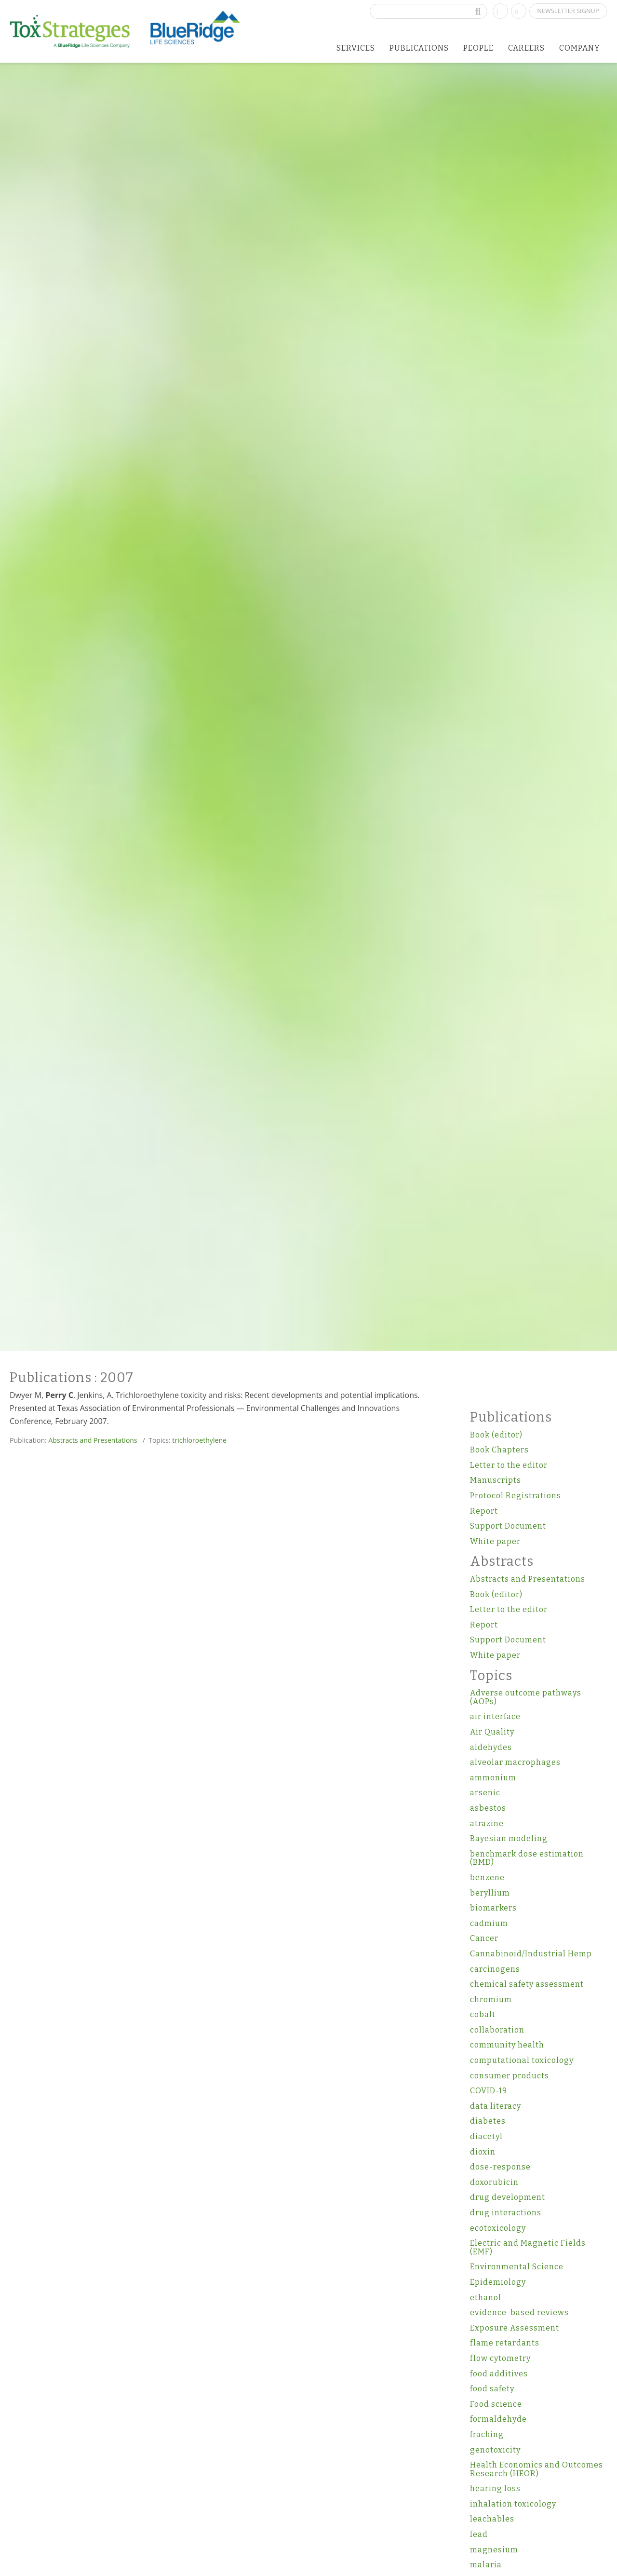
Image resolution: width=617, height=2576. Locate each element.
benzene (487, 1877)
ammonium (493, 1777)
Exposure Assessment (514, 2327)
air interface (495, 1716)
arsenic (485, 1792)
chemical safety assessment (527, 1984)
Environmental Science (516, 2266)
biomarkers (493, 1907)
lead (479, 2534)
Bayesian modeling (509, 1838)
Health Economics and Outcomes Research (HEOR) (536, 2469)
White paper (495, 1541)
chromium (491, 1999)
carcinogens (495, 1969)
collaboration (497, 2029)
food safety (492, 2388)
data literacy (495, 2106)
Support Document (508, 1526)
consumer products (509, 2075)
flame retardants (504, 2342)
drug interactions (505, 2212)
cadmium (489, 1923)
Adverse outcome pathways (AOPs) (525, 1697)
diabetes (488, 2121)
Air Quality (492, 1731)
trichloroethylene (199, 1440)
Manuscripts (495, 1480)
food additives (499, 2373)
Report (484, 1511)
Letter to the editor (509, 1465)
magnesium (494, 2549)
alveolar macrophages (515, 1762)
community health (507, 2044)
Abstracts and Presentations (92, 1440)
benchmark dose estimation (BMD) (527, 1858)
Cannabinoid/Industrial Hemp (531, 1953)
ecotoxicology (498, 2228)
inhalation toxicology (513, 2503)
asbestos (488, 1808)
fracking (487, 2434)
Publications (419, 48)
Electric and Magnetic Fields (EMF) (528, 2247)
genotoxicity (495, 2449)
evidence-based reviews (519, 2312)
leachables (492, 2518)
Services (355, 48)
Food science (496, 2404)
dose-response (500, 2166)
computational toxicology (522, 2060)
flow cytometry (500, 2358)
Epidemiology (498, 2282)
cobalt (483, 2014)
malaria (486, 2564)
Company (579, 48)
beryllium (490, 1893)
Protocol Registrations (515, 1495)
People (478, 48)
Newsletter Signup (568, 10)
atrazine (487, 1823)
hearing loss (495, 2488)
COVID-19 (488, 2090)
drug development (507, 2197)
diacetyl (486, 2136)
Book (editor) (496, 1434)
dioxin (483, 2151)
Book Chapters (499, 1449)
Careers (526, 48)
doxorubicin (494, 2182)
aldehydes (491, 1747)
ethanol (485, 2297)
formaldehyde (498, 2419)
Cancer (484, 1938)
